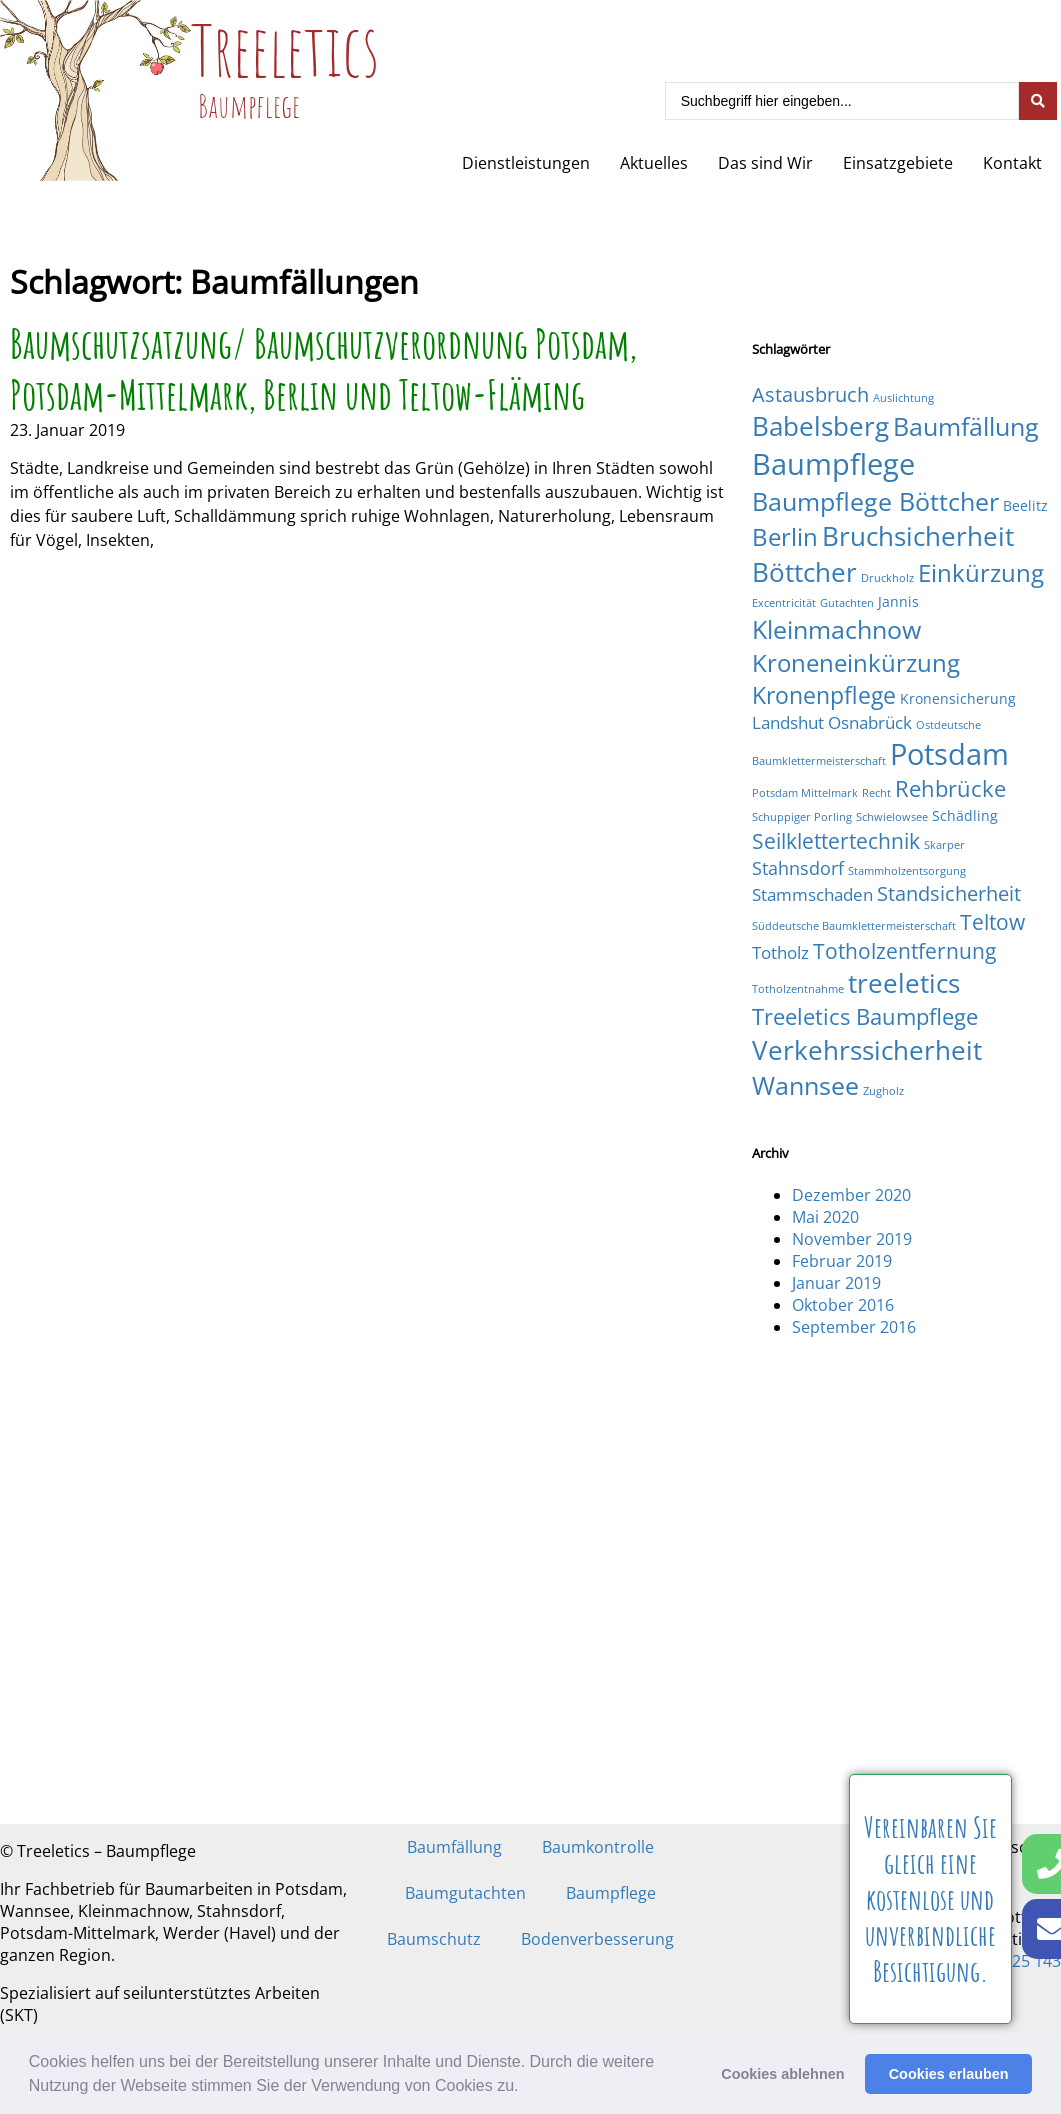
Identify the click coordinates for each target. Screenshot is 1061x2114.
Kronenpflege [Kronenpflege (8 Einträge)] (824, 695)
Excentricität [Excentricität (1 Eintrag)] (784, 603)
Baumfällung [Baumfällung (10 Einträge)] (966, 426)
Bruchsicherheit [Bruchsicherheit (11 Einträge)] (918, 536)
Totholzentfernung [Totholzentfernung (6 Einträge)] (904, 950)
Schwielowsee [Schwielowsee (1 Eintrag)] (892, 817)
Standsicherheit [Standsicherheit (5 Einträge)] (949, 893)
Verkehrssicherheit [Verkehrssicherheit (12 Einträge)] (867, 1050)
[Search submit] (1038, 101)
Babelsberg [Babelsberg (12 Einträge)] (820, 426)
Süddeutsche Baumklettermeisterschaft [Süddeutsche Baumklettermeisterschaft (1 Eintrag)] (854, 926)
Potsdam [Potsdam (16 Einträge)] (949, 753)
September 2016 (854, 1327)
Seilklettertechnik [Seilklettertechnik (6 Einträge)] (836, 840)
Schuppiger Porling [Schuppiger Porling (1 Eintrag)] (802, 817)
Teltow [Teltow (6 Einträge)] (992, 921)
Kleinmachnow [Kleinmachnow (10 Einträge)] (836, 629)
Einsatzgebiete (898, 163)
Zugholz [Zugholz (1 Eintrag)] (883, 1091)
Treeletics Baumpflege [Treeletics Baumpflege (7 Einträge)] (865, 1016)
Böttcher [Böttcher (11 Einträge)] (804, 572)
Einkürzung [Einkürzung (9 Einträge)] (981, 572)
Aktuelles (654, 163)
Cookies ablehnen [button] (782, 2074)
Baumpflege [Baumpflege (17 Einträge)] (833, 464)
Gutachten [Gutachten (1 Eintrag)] (847, 603)
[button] (526, 2088)
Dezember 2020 (851, 1195)
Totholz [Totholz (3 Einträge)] (780, 952)
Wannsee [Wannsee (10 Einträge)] (805, 1085)
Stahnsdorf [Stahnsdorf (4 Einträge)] (798, 867)
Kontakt (1012, 163)
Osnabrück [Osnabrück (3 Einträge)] (870, 722)
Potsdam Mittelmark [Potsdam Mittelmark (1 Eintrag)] (805, 793)
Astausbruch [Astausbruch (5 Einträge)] (810, 394)
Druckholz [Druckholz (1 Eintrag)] (887, 578)
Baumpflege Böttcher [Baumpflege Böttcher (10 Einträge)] (875, 501)
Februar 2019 (842, 1261)
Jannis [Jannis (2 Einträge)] (898, 601)
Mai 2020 (825, 1217)
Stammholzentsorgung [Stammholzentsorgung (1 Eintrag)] (907, 871)
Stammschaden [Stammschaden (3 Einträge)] (812, 894)
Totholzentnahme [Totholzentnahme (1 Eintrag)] (798, 989)
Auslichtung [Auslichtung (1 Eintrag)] (903, 398)
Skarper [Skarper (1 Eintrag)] (944, 845)
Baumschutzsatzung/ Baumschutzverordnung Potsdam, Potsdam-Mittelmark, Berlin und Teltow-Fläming (323, 369)
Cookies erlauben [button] (949, 2074)
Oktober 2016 (843, 1305)
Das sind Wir (765, 163)
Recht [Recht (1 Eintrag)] (876, 793)
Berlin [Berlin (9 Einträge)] (785, 536)
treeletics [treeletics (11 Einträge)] (904, 983)
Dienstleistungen (526, 163)
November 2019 (852, 1239)
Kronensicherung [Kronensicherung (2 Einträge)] (958, 698)
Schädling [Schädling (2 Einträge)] (965, 815)
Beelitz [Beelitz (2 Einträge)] (1025, 505)
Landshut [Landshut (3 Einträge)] (788, 722)
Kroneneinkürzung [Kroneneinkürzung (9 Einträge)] (856, 662)
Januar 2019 (836, 1283)
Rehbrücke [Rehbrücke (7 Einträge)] (950, 788)
